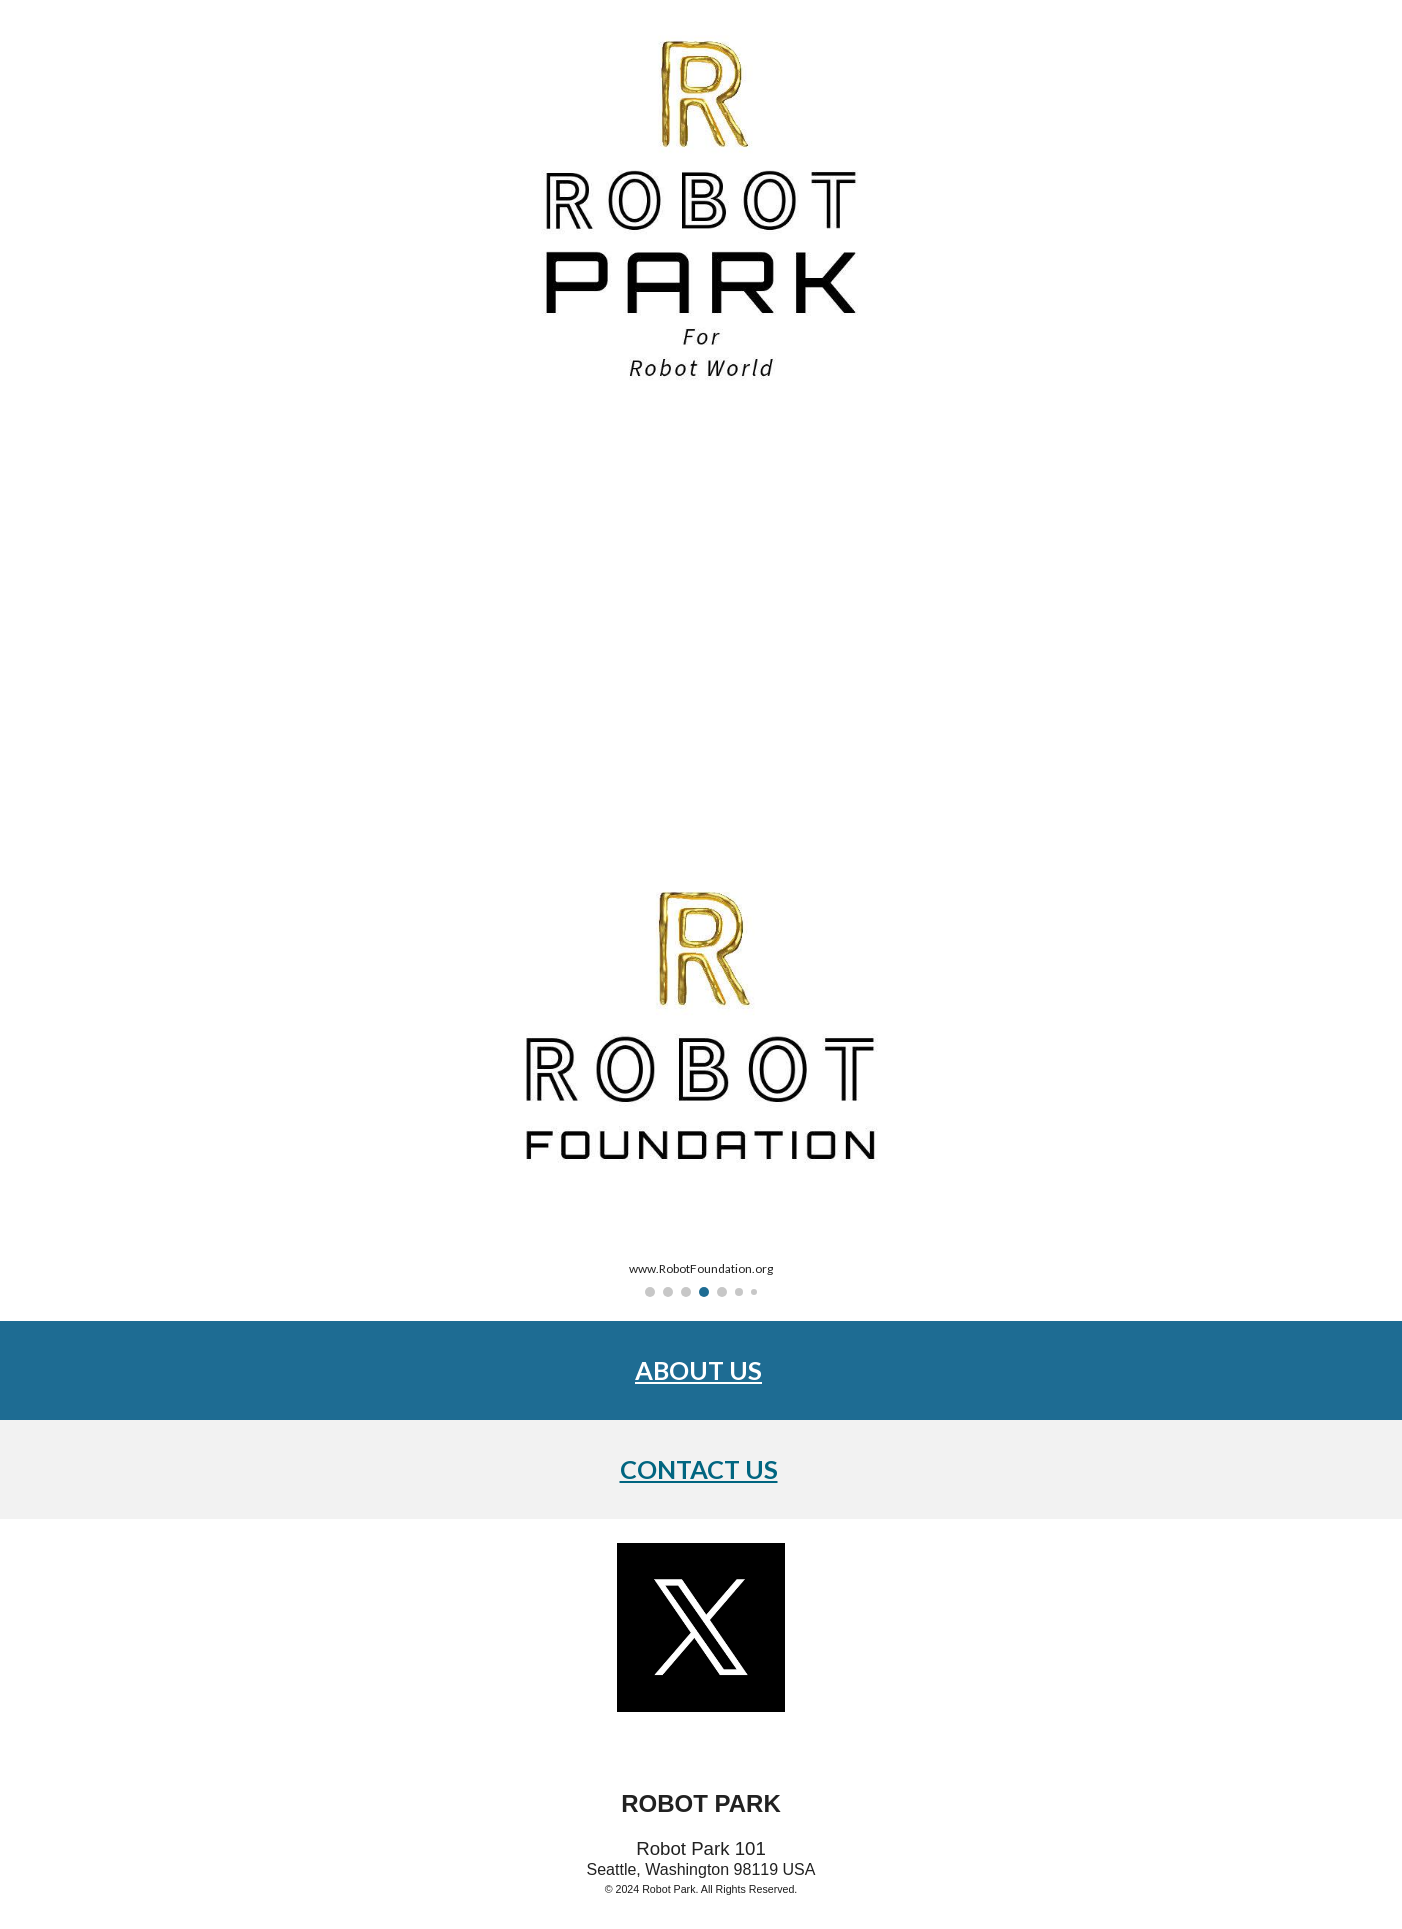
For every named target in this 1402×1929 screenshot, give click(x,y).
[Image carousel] (700, 1082)
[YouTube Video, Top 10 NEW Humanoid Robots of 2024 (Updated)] (701, 628)
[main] (701, 1370)
